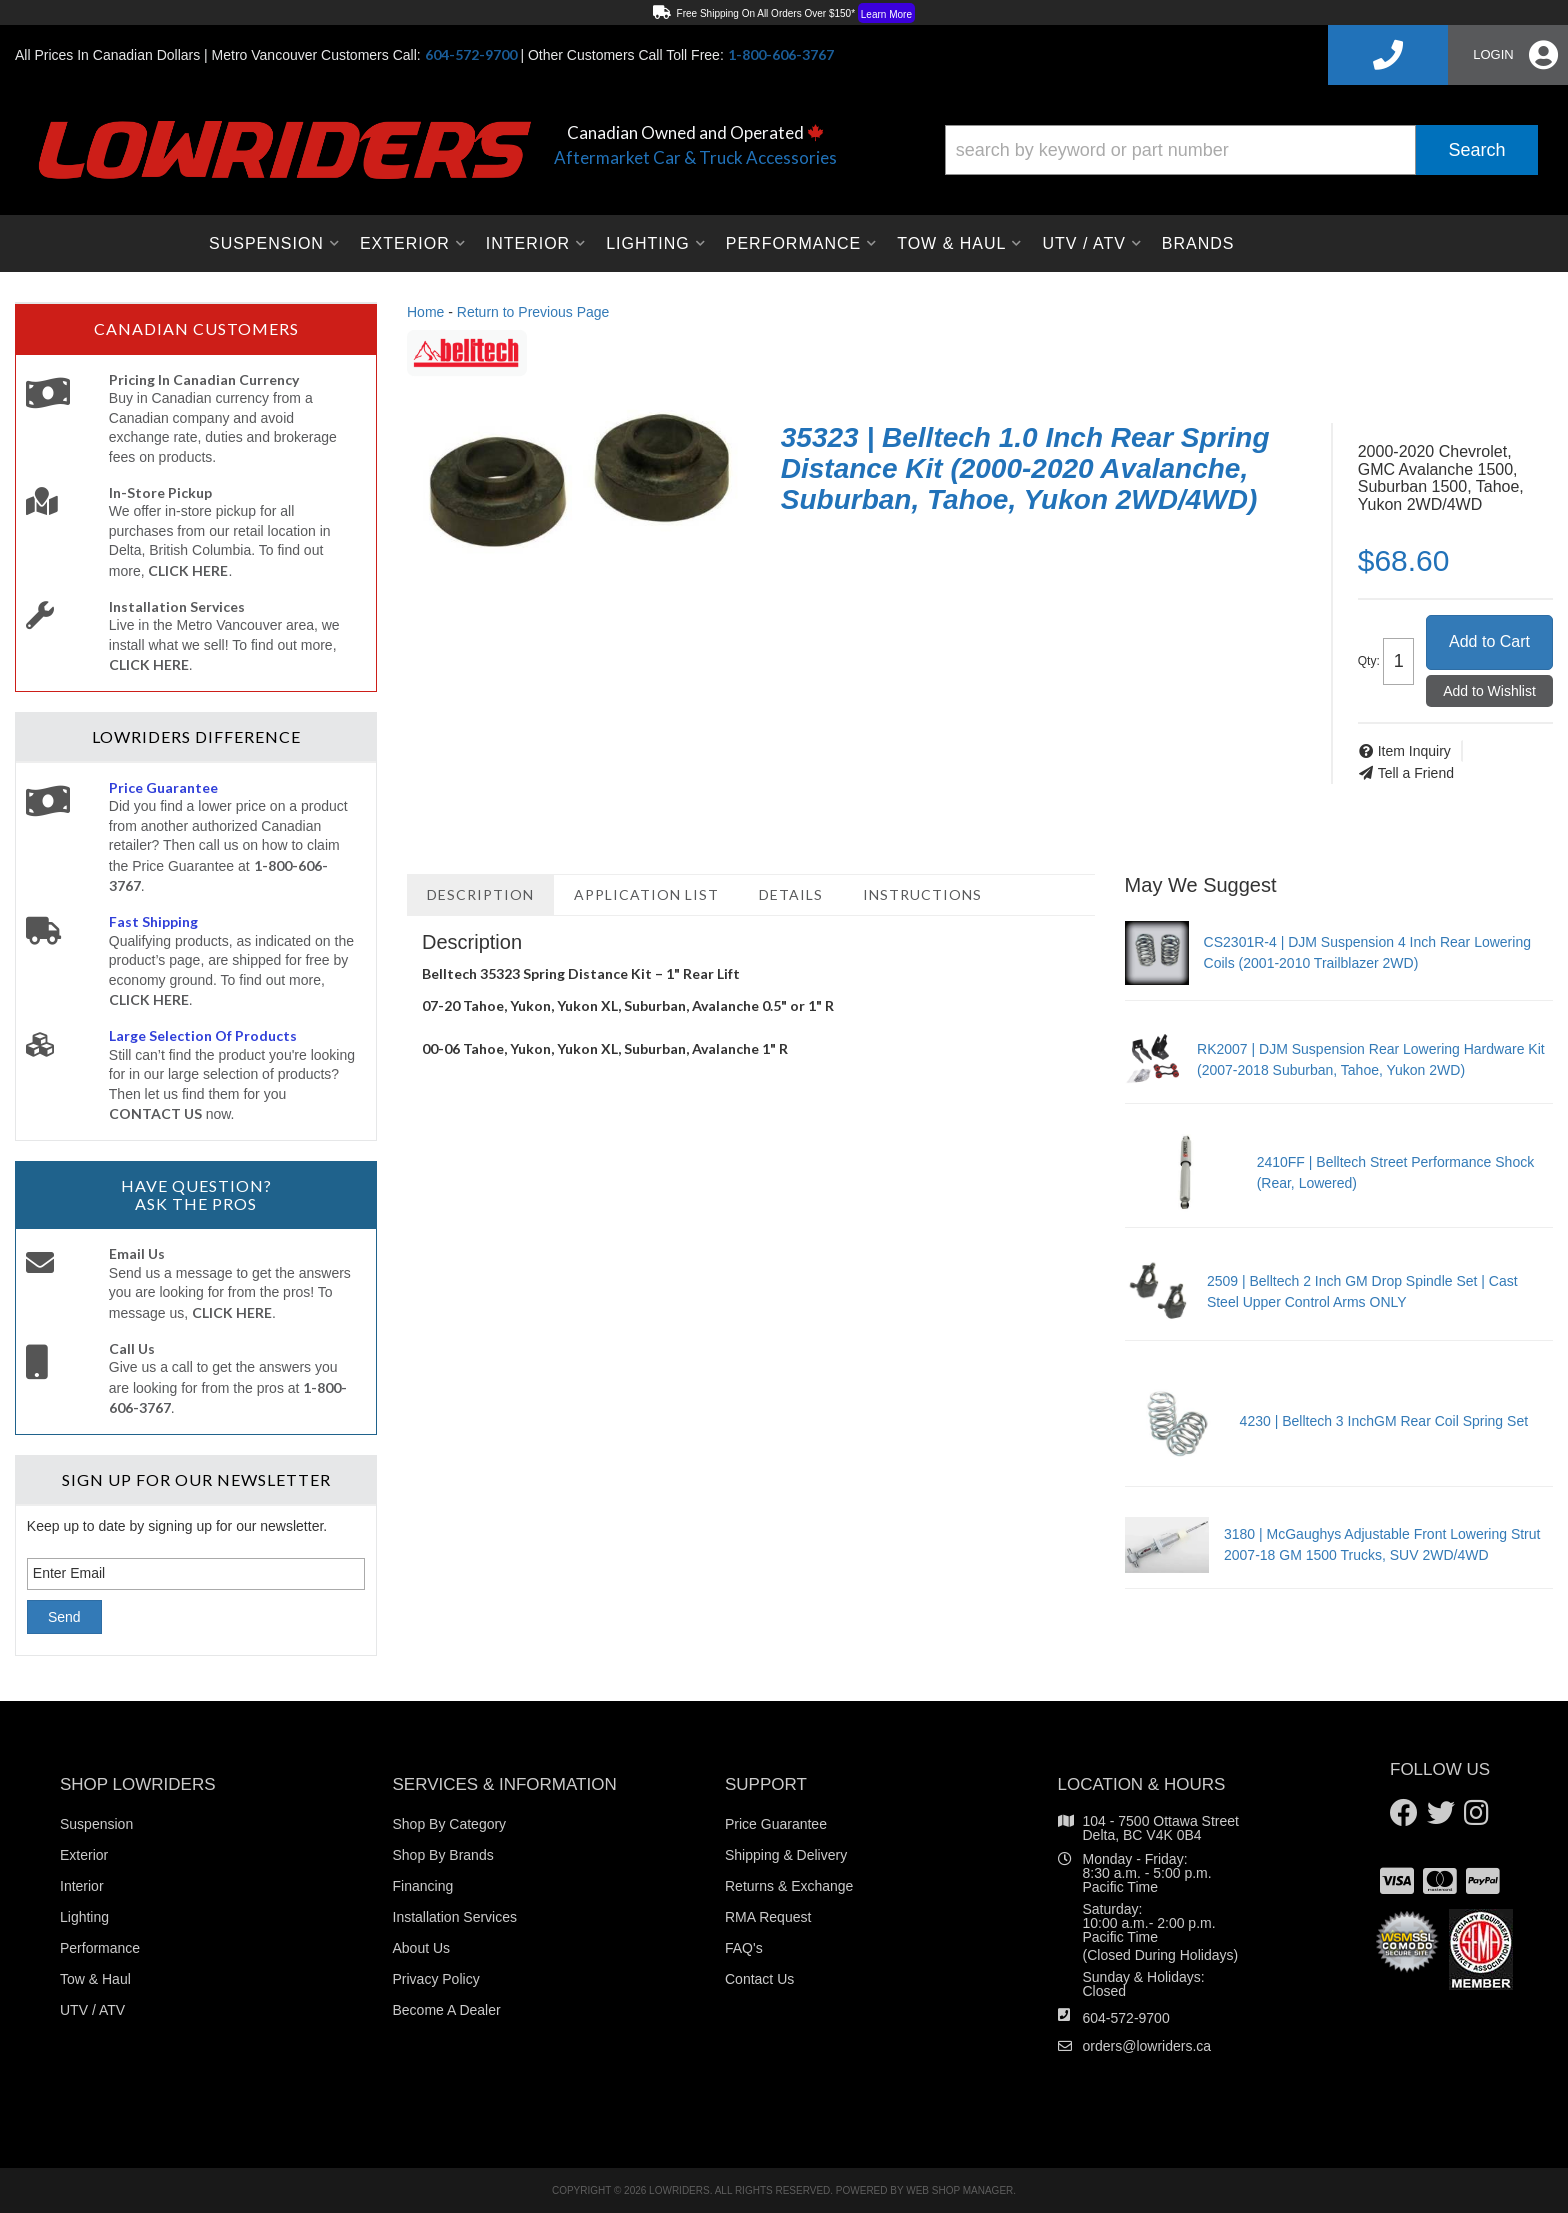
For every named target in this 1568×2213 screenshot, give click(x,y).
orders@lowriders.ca (1147, 2046)
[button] (1241, 150)
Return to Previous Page (533, 312)
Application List (646, 894)
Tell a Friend (1416, 773)
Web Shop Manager (959, 2190)
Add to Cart (1489, 641)
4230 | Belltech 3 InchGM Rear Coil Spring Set (1384, 1421)
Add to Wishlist (1489, 691)
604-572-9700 (1126, 2018)
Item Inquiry (1414, 751)
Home (425, 312)
